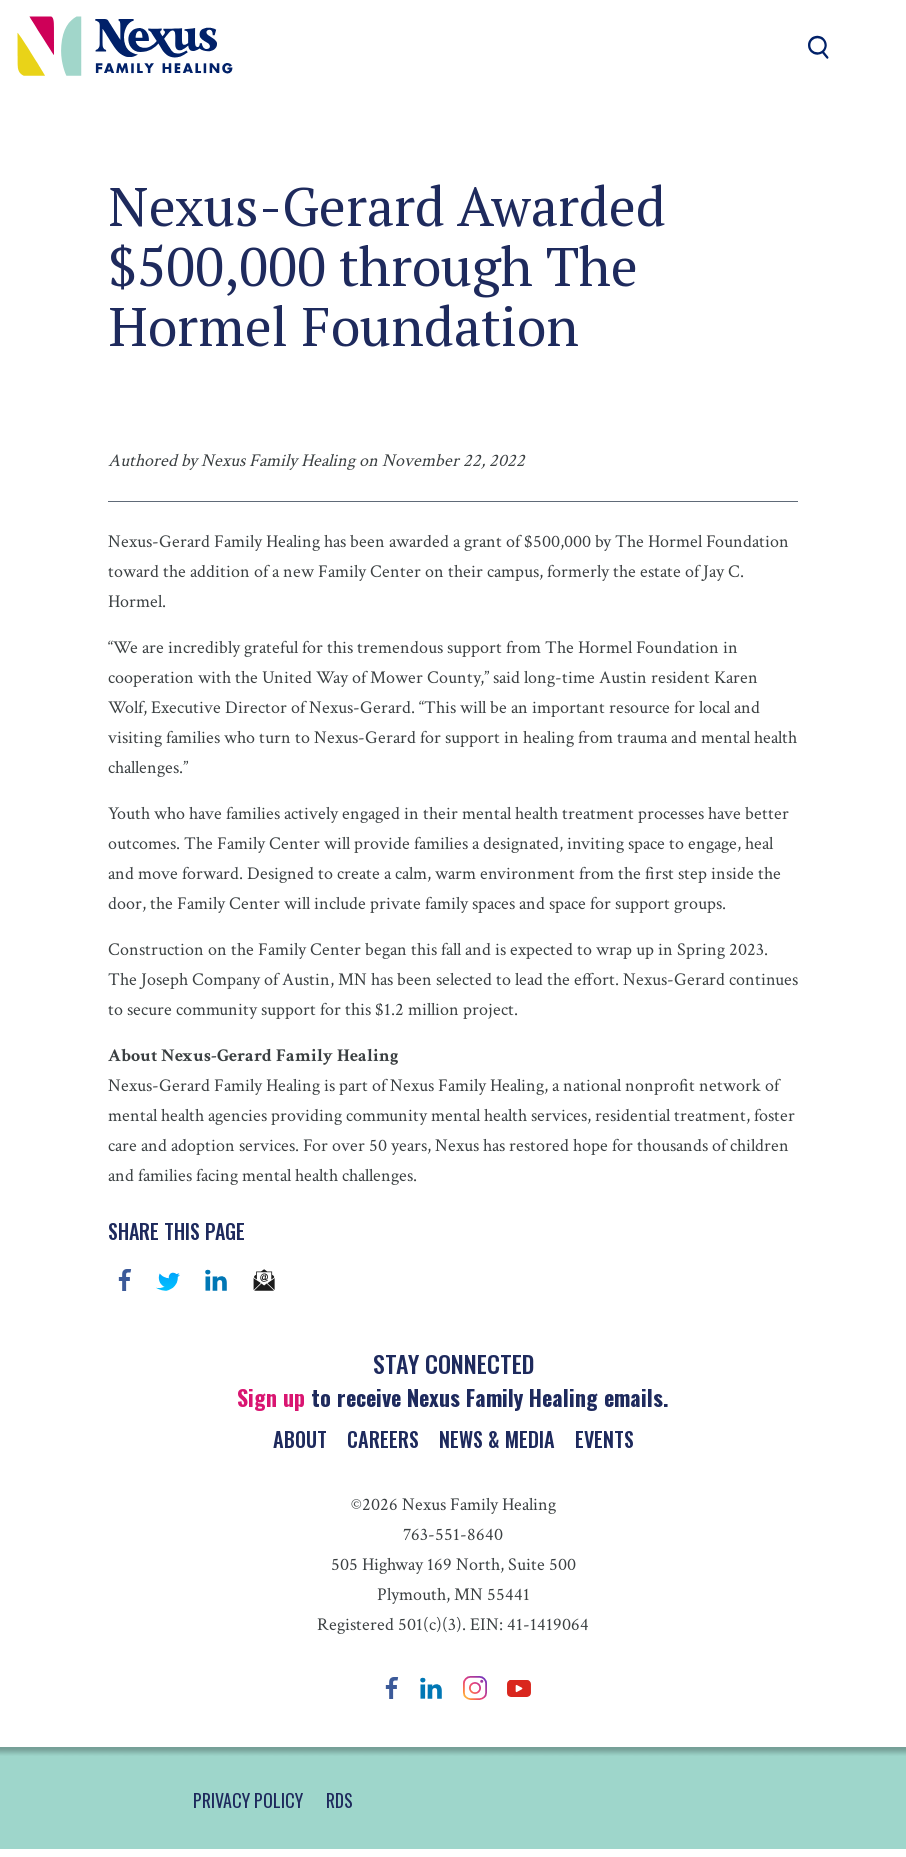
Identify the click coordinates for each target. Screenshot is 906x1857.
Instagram (475, 1695)
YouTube (519, 1695)
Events (605, 1442)
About (298, 1442)
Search (818, 47)
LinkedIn (431, 1695)
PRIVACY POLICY (248, 1808)
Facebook (125, 1280)
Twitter (168, 1280)
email (264, 1280)
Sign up (271, 1397)
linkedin (216, 1280)
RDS (339, 1808)
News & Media (497, 1442)
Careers (382, 1442)
